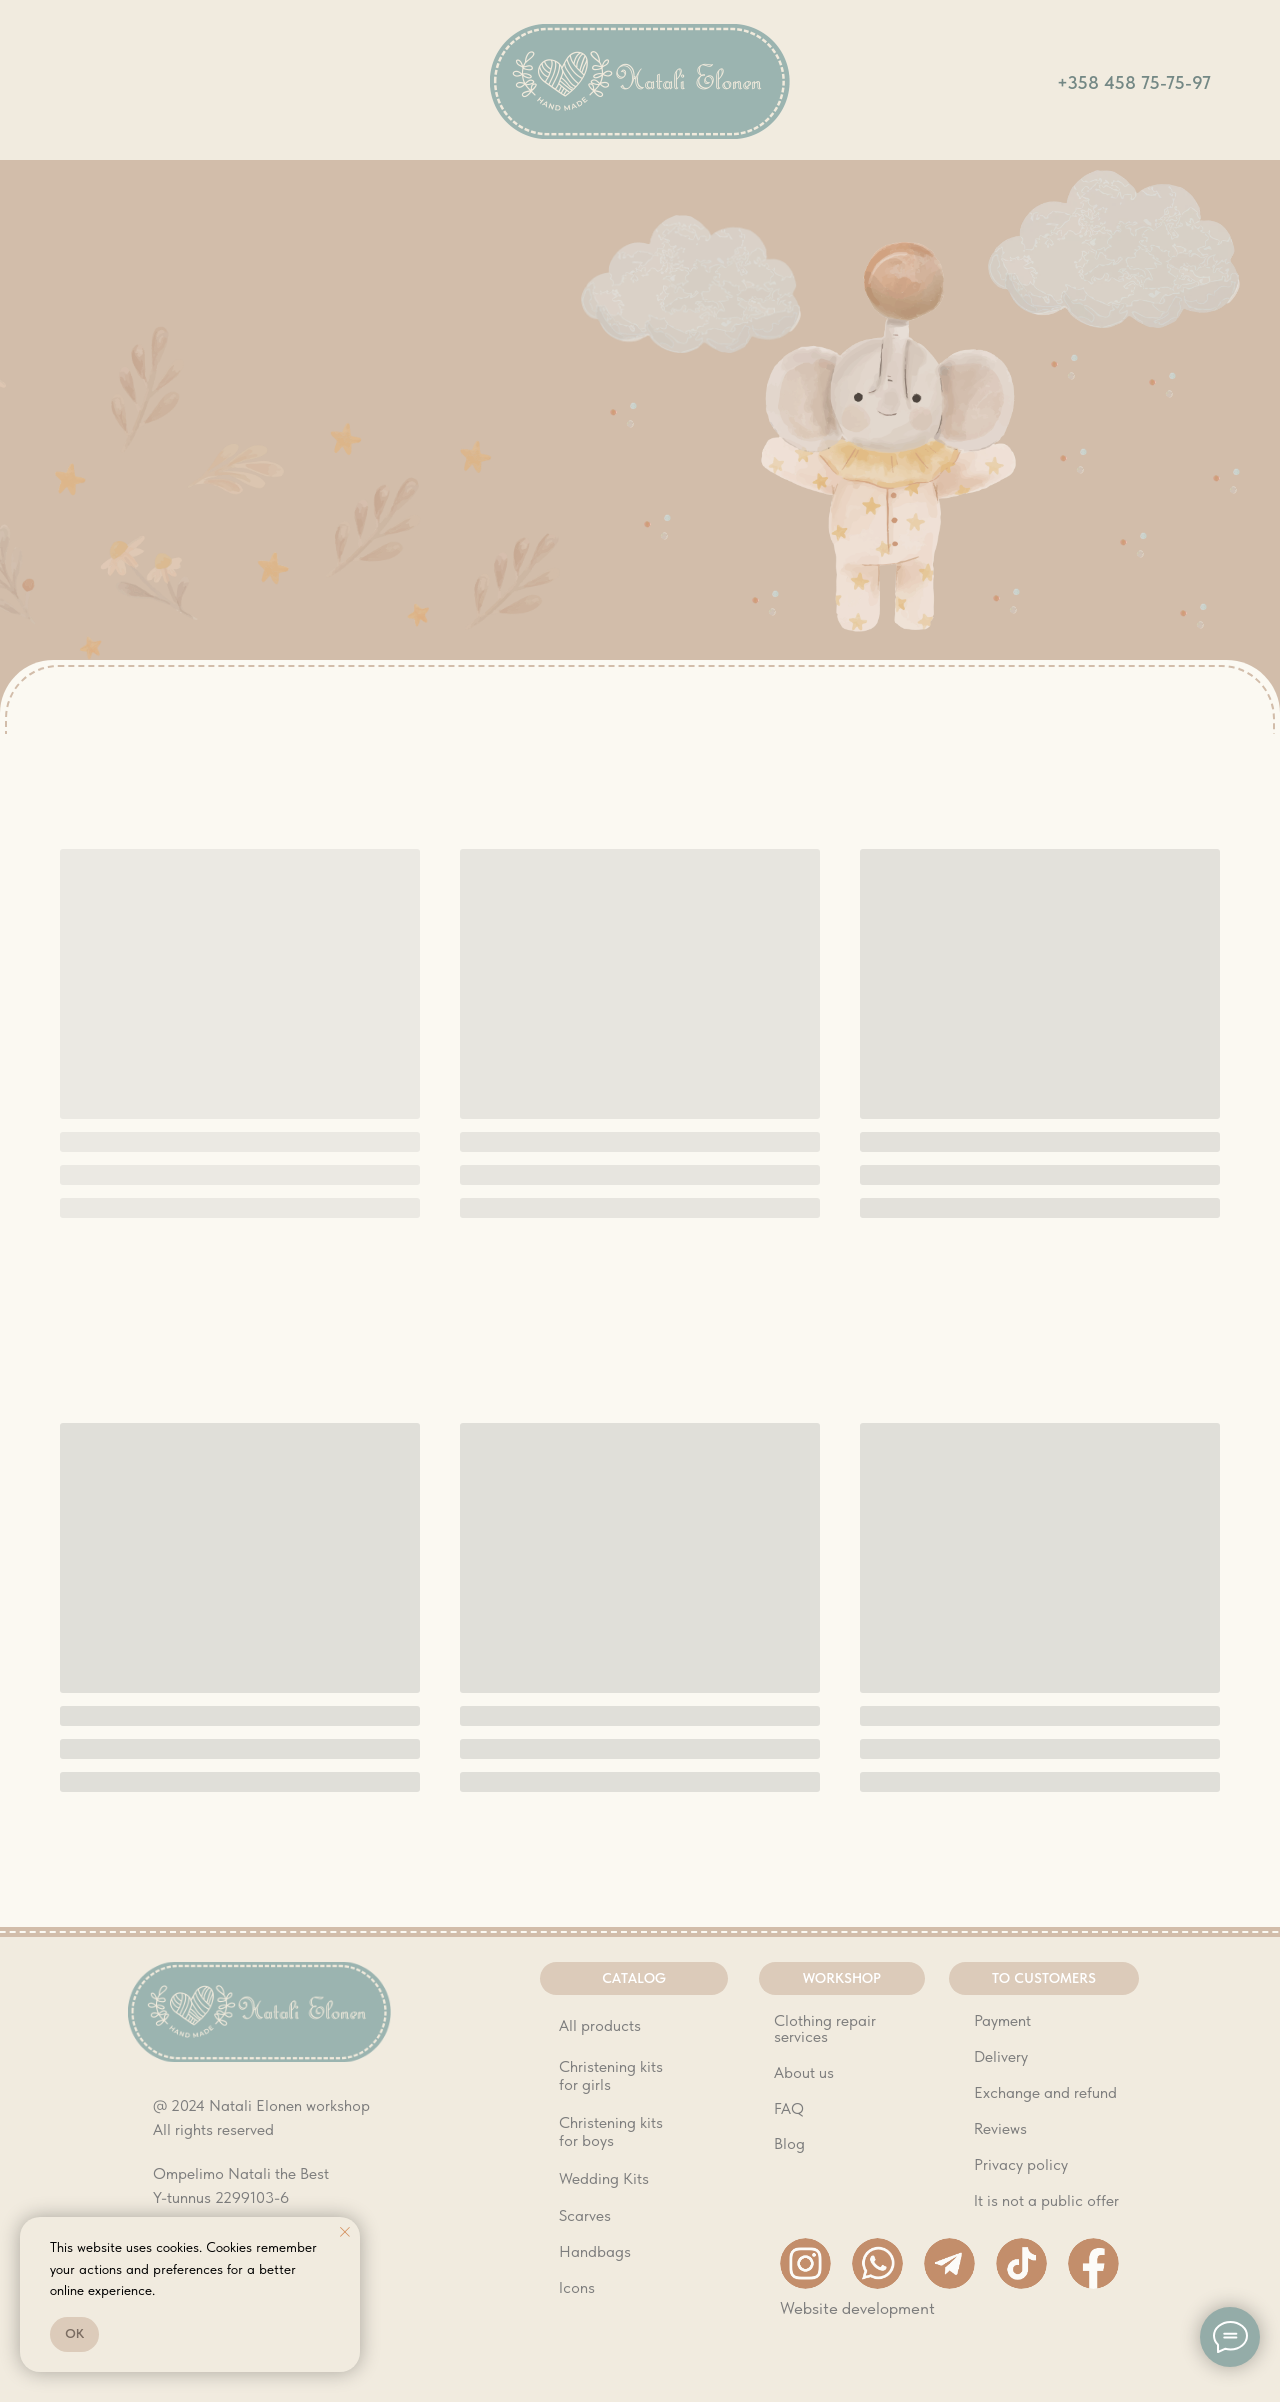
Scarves (585, 2215)
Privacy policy (1021, 2164)
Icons (577, 2287)
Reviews (1000, 2128)
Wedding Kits (604, 2178)
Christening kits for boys (611, 2131)
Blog (789, 2143)
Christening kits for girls (611, 2075)
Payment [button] (1002, 2020)
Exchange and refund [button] (1045, 2092)
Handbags (595, 2251)
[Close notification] (345, 2232)
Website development (857, 2308)
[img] (640, 81)
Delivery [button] (1001, 2056)
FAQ (789, 2108)
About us (804, 2072)
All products (600, 2025)
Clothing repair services (825, 2028)
